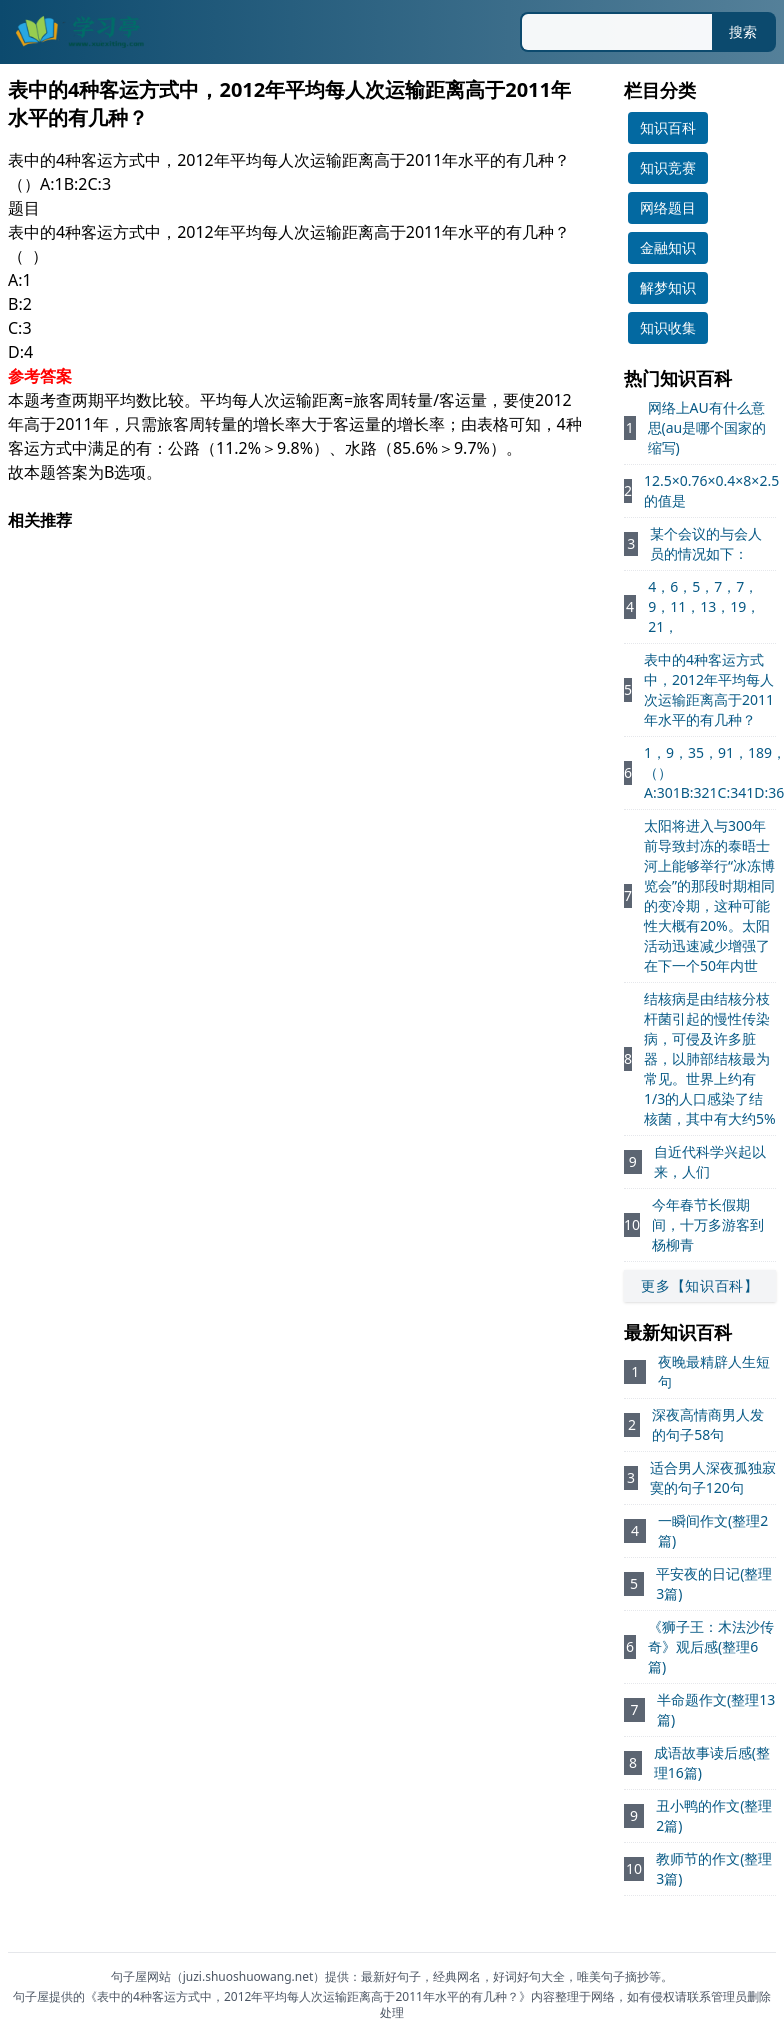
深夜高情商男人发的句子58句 (708, 1424)
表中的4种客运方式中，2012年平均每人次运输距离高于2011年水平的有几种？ (709, 689)
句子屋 (31, 1996)
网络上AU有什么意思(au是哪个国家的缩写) (707, 427)
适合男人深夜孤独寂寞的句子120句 (713, 1477)
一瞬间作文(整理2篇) (713, 1530)
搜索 (743, 31)
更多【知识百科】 (700, 1285)
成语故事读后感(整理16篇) (712, 1762)
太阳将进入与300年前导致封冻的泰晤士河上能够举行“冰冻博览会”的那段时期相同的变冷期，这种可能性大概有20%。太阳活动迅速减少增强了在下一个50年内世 (709, 895)
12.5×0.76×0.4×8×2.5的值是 (711, 490)
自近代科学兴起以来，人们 (710, 1161)
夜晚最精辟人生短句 (714, 1371)
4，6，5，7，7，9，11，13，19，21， (704, 606)
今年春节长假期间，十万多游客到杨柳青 (708, 1224)
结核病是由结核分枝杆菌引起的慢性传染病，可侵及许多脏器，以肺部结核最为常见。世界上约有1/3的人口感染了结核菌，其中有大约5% (710, 1058)
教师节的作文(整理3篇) (714, 1868)
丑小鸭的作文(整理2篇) (714, 1815)
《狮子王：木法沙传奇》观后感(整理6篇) (711, 1646)
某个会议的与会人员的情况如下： (706, 543)
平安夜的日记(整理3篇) (714, 1583)
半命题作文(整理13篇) (716, 1709)
